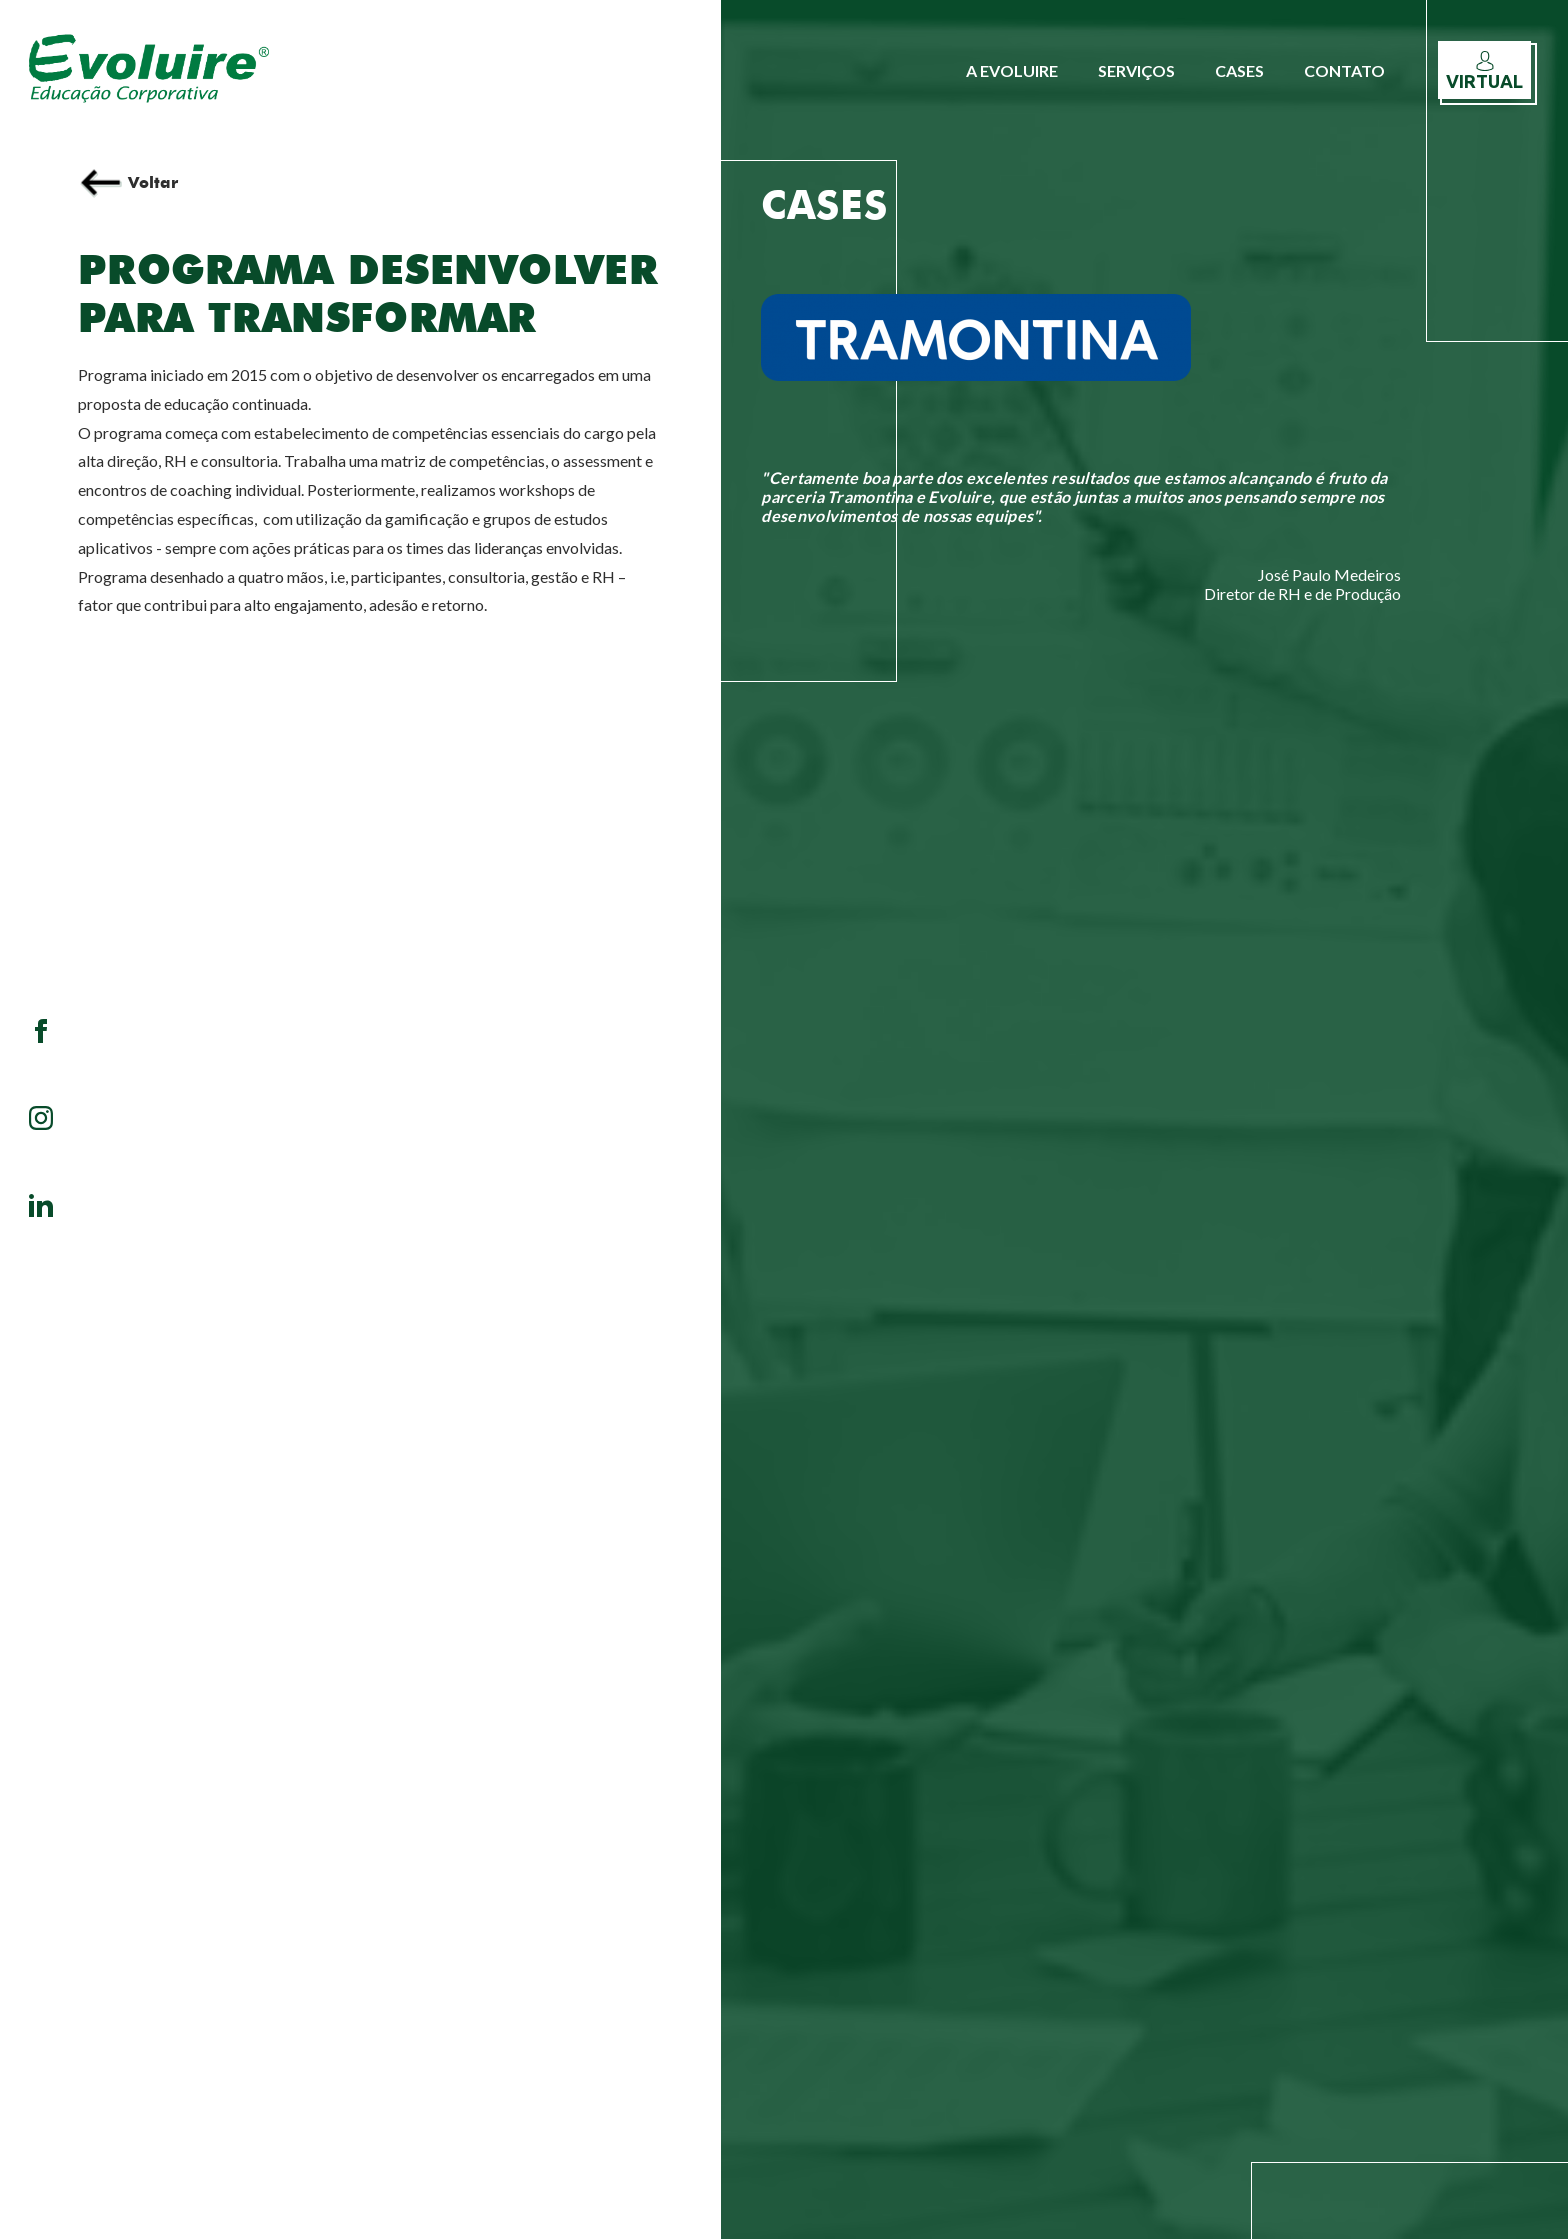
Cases (1239, 70)
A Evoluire (1012, 70)
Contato (1344, 70)
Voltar (128, 182)
